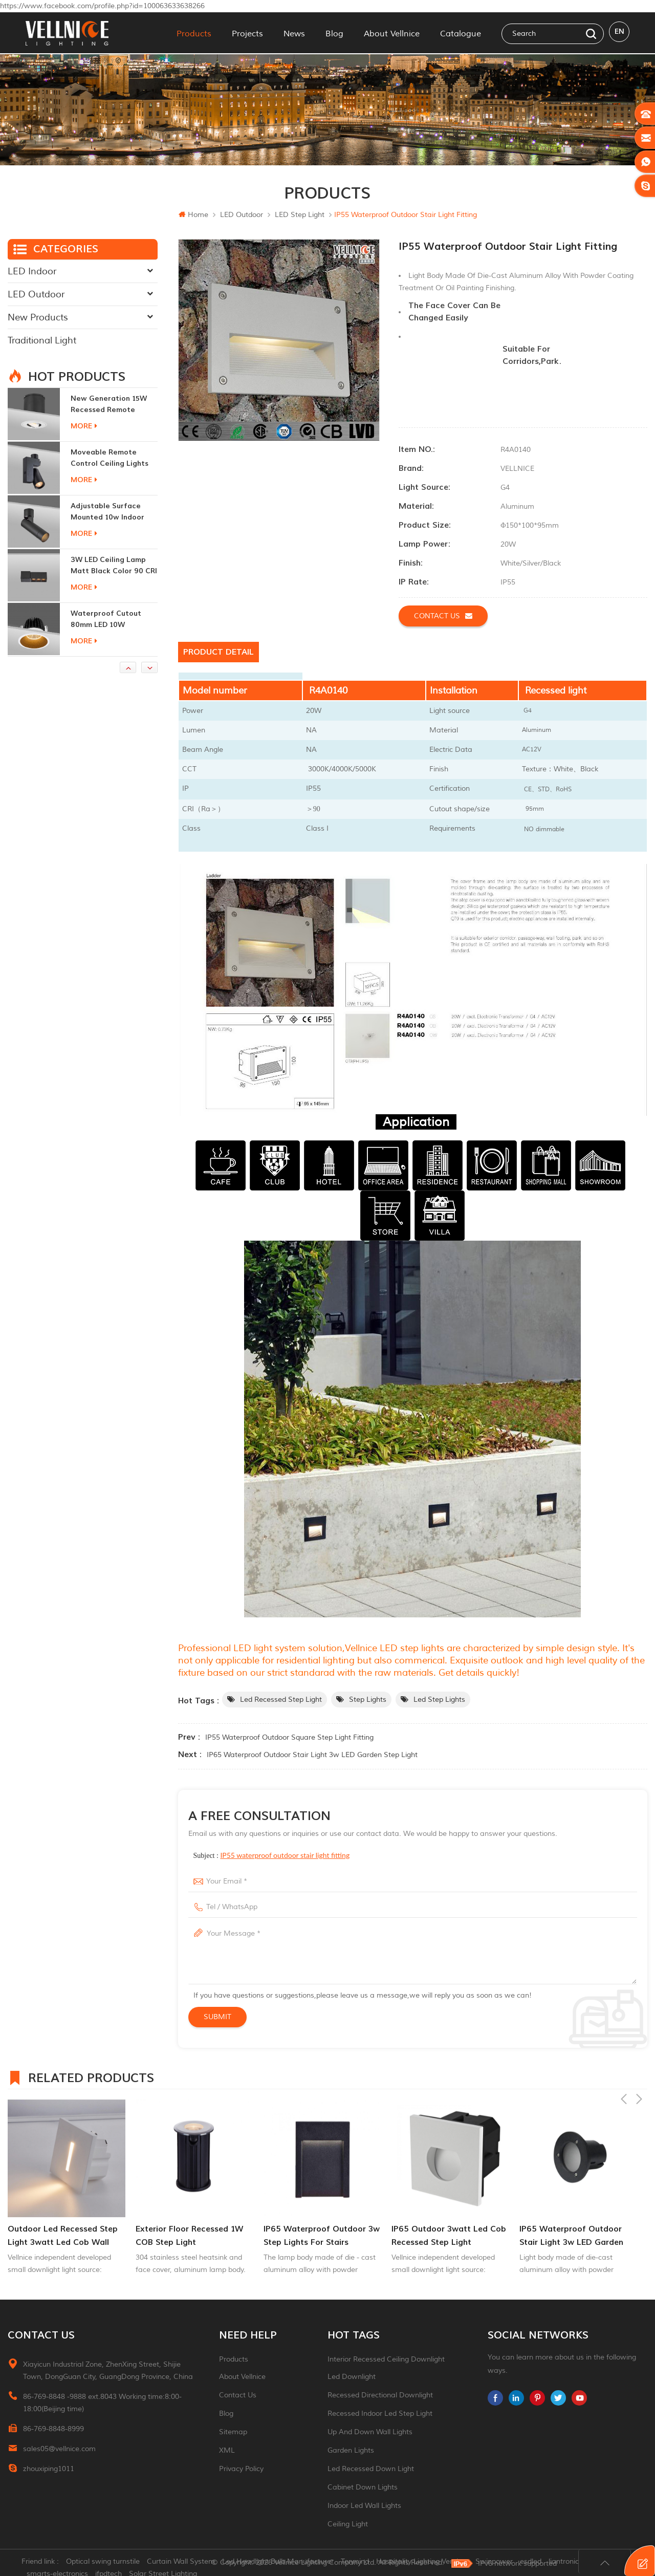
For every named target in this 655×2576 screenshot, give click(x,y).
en (619, 32)
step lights (367, 1699)
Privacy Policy (241, 2468)
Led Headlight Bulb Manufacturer (282, 2563)
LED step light (299, 214)
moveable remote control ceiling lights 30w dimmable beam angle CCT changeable (112, 458)
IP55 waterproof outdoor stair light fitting (285, 1855)
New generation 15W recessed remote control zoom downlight (109, 405)
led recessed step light (281, 1699)
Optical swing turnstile (107, 2563)
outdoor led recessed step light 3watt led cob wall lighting (63, 2236)
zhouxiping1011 (48, 2468)
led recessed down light (371, 2468)
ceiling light (348, 2524)
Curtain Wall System (185, 2563)
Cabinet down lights (363, 2487)
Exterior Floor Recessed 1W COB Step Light (189, 2235)
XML (227, 2450)
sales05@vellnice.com (59, 2448)
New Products (38, 317)
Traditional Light (42, 340)
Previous (624, 2076)
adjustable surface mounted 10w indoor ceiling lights (107, 512)
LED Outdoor (241, 214)
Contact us (443, 615)
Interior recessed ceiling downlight (386, 2359)
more (84, 426)
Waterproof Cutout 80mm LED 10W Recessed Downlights (109, 620)
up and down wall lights (370, 2432)
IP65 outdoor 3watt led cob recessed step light (448, 2235)
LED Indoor (32, 271)
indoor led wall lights (364, 2505)
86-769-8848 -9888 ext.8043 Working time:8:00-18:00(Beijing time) (102, 2402)
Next (639, 2076)
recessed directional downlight (380, 2395)
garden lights (351, 2450)
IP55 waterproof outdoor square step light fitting (289, 1737)
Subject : (271, 1855)
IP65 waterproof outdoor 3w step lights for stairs (322, 2235)
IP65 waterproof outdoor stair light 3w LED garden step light (312, 1754)
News (294, 33)
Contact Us (237, 2395)
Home (193, 214)
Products (194, 33)
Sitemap (233, 2432)
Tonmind (359, 2563)
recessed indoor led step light (380, 2413)
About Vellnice (392, 33)
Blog (334, 33)
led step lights (439, 1699)
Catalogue (460, 33)
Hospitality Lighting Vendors (426, 2563)
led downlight (352, 2376)
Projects (247, 33)
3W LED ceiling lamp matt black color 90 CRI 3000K (114, 566)
